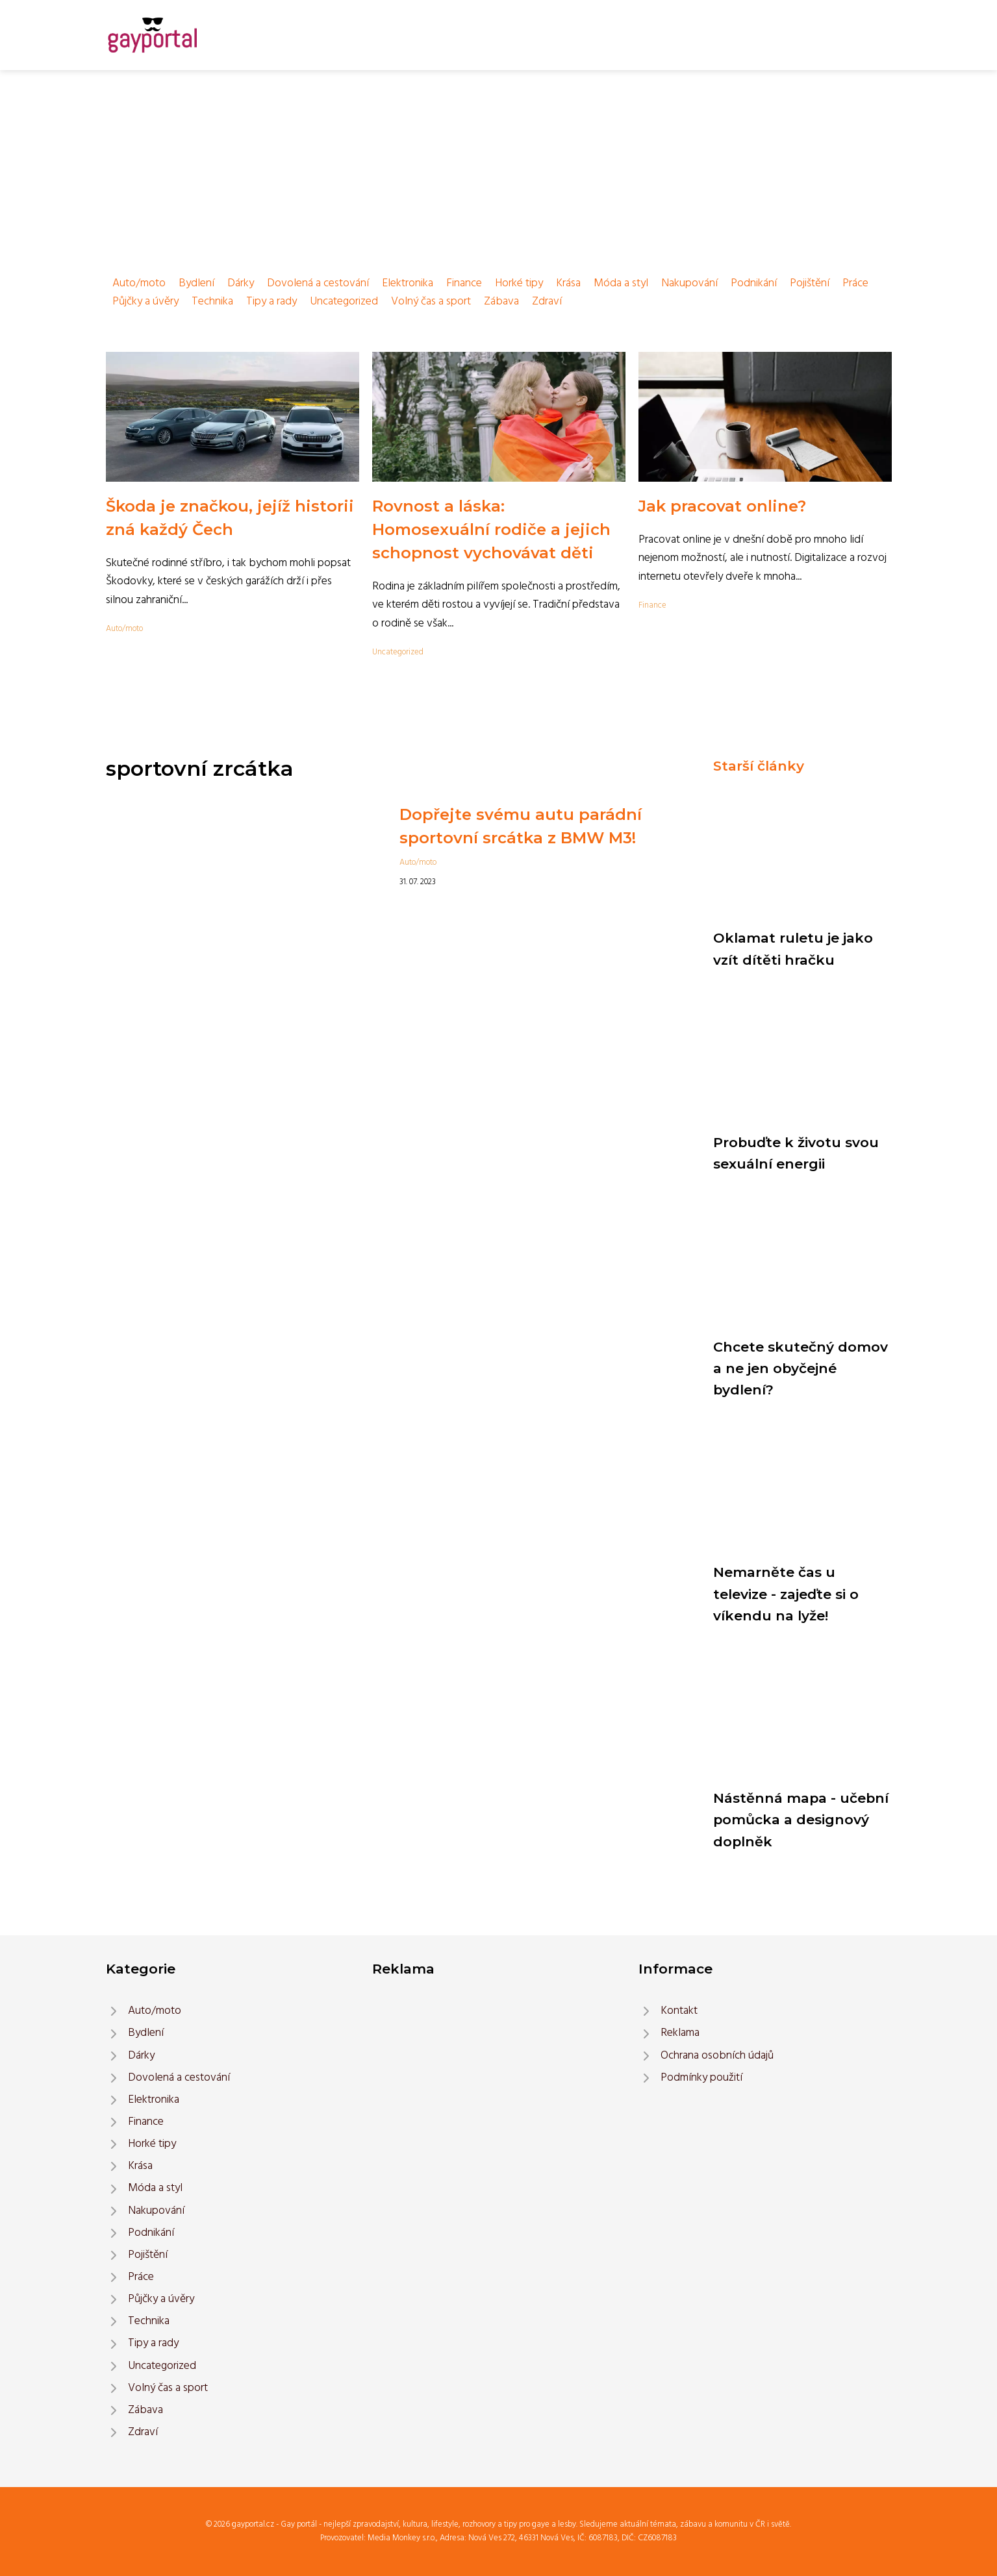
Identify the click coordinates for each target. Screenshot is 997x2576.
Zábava (501, 301)
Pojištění (809, 283)
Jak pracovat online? (722, 506)
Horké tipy (519, 283)
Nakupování (689, 283)
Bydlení (196, 283)
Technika (212, 301)
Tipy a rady (271, 301)
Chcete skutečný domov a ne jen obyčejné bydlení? (800, 1368)
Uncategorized (344, 301)
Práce (855, 283)
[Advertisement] (499, 167)
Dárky (240, 283)
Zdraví (547, 301)
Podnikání (754, 283)
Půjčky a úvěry (145, 301)
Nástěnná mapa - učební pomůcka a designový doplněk (801, 1820)
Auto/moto (139, 283)
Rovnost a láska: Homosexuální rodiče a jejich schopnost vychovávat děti (491, 529)
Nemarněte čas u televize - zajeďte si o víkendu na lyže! (786, 1594)
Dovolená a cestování (318, 283)
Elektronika (407, 283)
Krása (568, 283)
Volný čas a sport (431, 301)
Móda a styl (621, 283)
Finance (464, 283)
